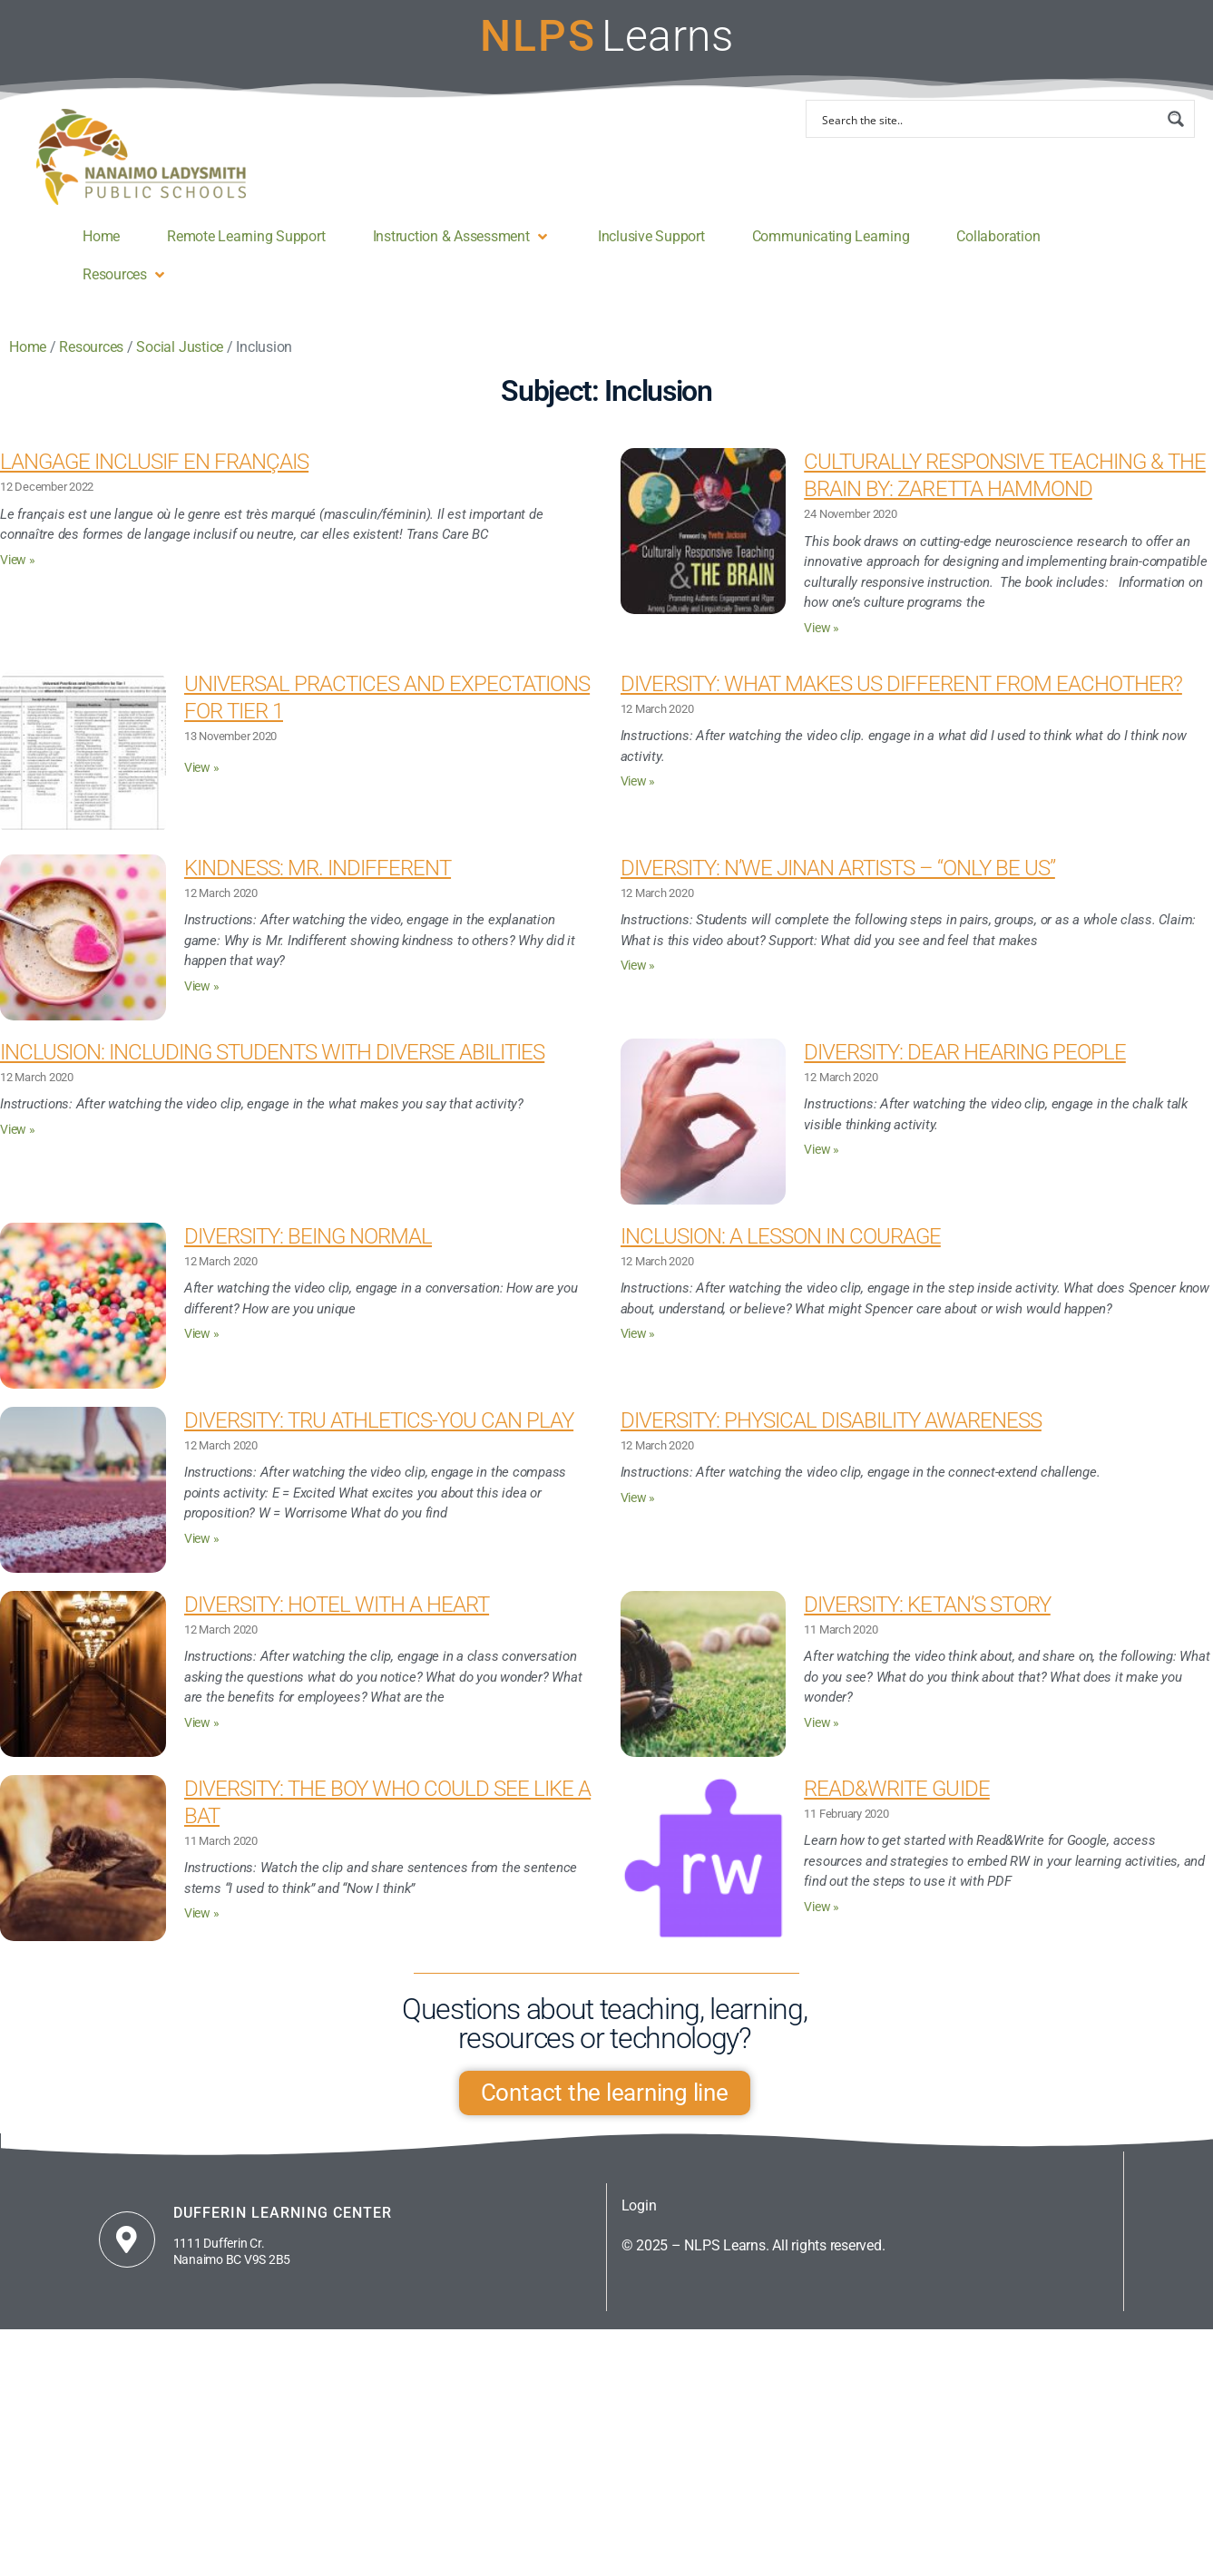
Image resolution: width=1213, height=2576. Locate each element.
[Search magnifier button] (1176, 119)
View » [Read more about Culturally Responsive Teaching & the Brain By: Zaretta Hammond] (821, 628)
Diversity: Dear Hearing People (964, 1052)
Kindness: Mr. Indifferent (317, 868)
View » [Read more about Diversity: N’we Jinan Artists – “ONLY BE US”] (638, 965)
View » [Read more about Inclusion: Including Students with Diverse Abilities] (17, 1129)
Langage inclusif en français (154, 461)
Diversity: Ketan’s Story (927, 1604)
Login (639, 2205)
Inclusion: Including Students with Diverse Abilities (272, 1052)
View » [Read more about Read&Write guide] (821, 1907)
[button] (462, 236)
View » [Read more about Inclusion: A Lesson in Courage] (638, 1334)
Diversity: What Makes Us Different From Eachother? (901, 684)
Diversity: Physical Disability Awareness (831, 1420)
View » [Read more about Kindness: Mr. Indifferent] (202, 986)
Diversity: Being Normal (308, 1236)
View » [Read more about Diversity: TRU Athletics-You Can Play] (202, 1539)
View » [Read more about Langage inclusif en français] (17, 560)
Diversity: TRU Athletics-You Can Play (378, 1420)
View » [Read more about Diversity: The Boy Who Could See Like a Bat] (202, 1913)
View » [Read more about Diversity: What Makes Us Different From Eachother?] (638, 781)
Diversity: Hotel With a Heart (336, 1604)
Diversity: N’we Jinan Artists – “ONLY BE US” (838, 868)
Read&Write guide (896, 1788)
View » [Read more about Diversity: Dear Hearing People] (821, 1149)
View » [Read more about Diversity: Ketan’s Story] (821, 1723)
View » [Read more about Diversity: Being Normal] (202, 1334)
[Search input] (988, 118)
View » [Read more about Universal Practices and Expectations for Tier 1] (202, 768)
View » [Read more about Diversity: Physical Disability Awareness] (638, 1498)
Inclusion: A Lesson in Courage (781, 1236)
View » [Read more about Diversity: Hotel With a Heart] (202, 1723)
